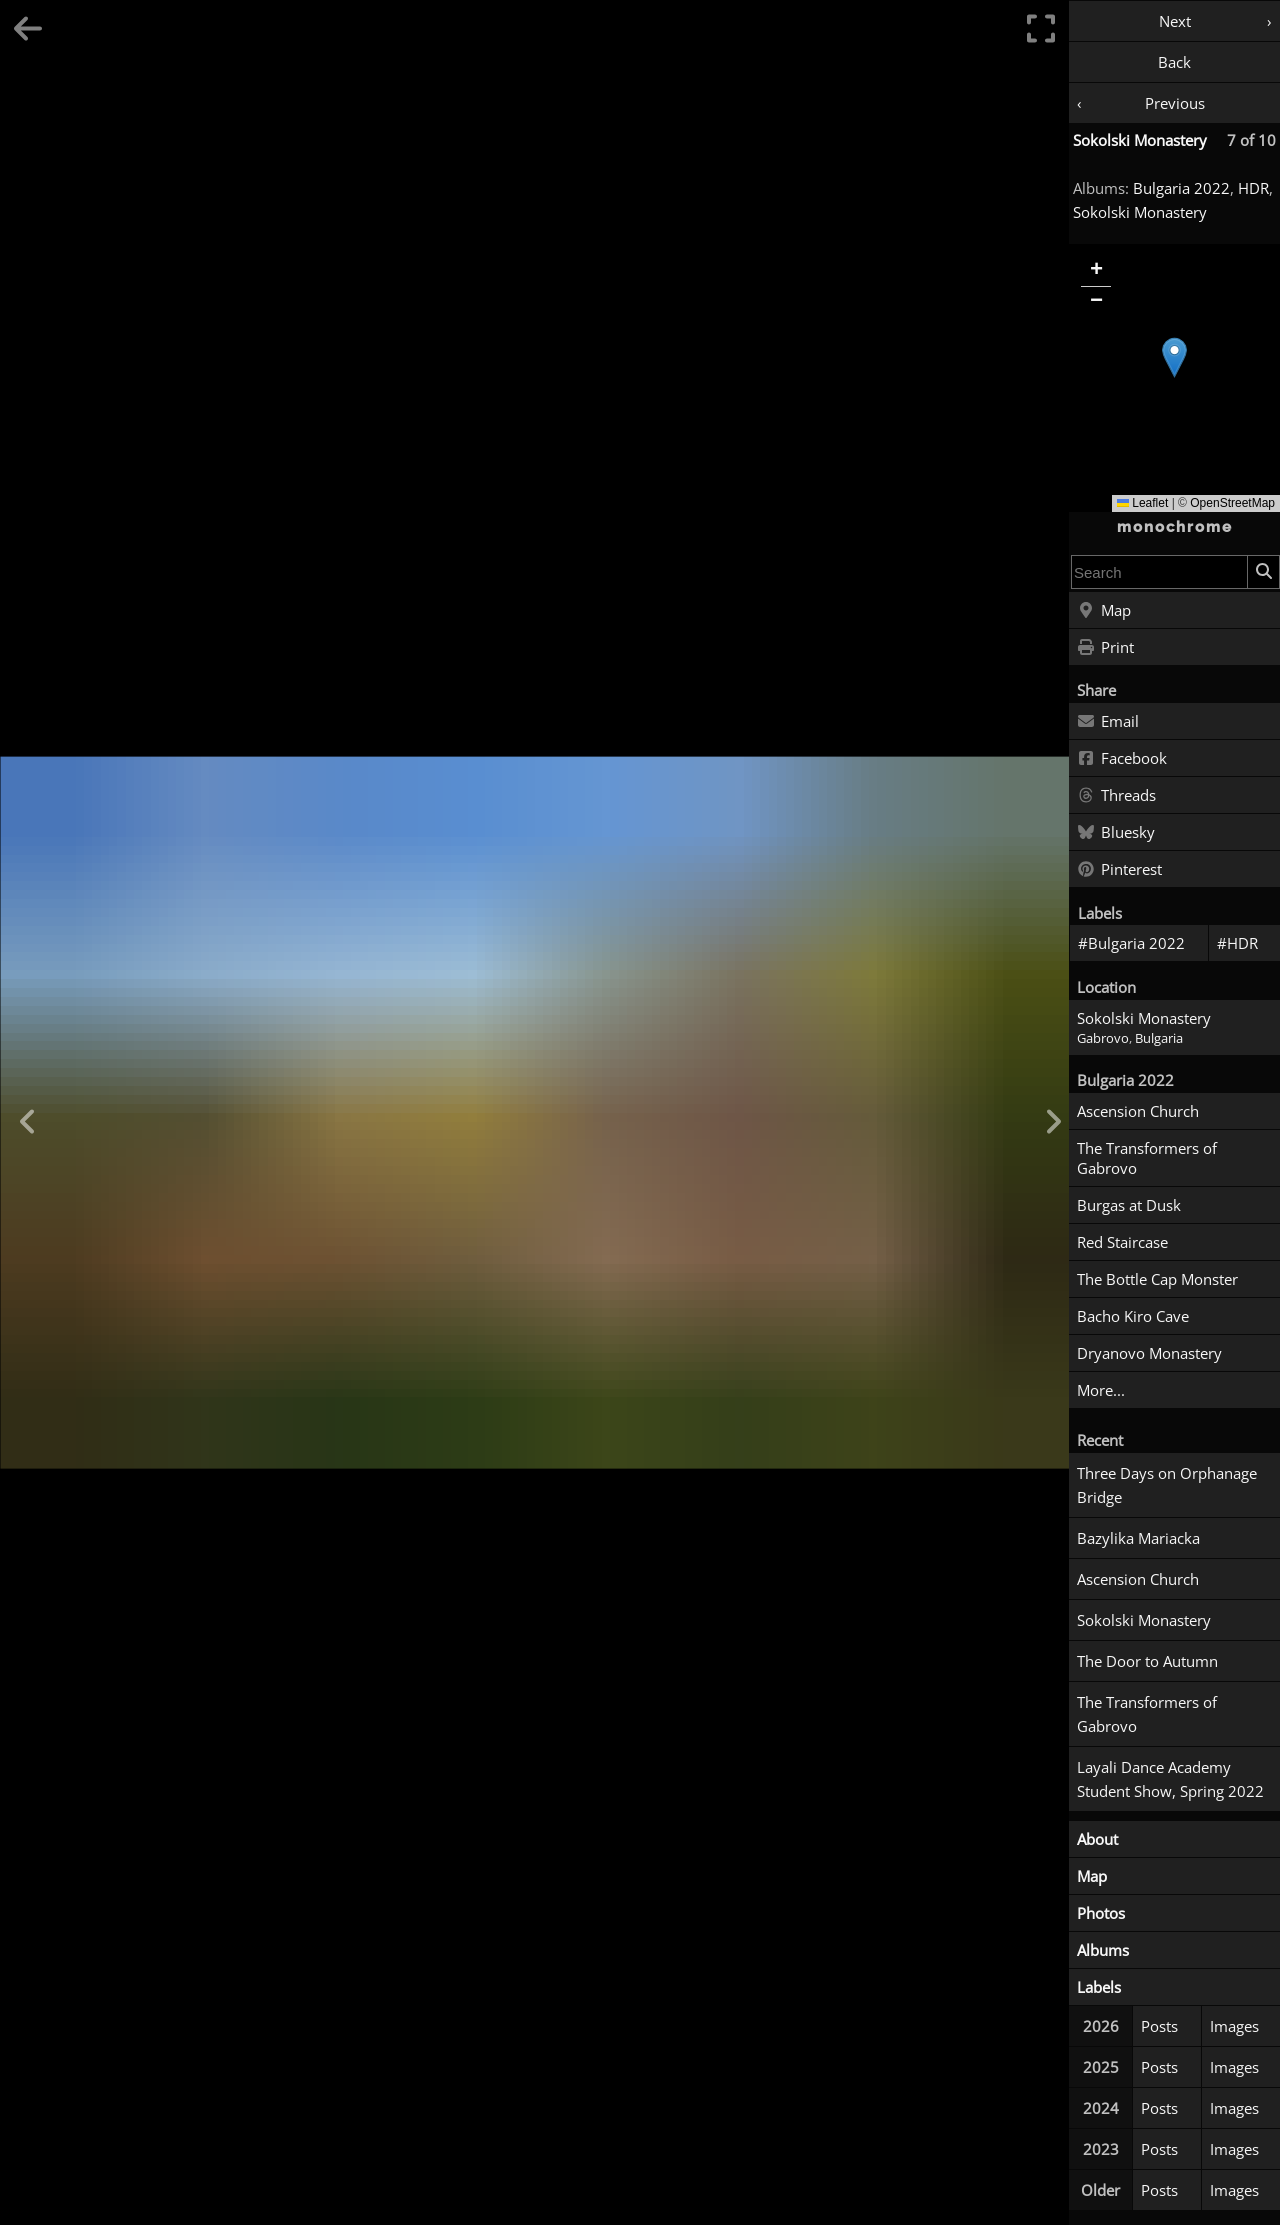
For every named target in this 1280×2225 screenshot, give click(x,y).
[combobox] (1159, 572)
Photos (1101, 1913)
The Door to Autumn (1147, 1661)
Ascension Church (1138, 1111)
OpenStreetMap (1232, 503)
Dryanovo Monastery (1149, 1353)
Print (1105, 648)
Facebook (1122, 759)
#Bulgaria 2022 (1131, 943)
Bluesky (1116, 833)
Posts (1159, 2026)
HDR (1253, 188)
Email (1108, 722)
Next (1175, 21)
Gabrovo (1103, 1038)
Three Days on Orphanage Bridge (1167, 1485)
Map (1104, 611)
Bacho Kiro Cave (1133, 1316)
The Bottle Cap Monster (1157, 1279)
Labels (1099, 1987)
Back (1174, 62)
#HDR (1237, 943)
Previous (1175, 103)
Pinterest (1119, 870)
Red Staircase (1122, 1242)
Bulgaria (1159, 1038)
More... (1101, 1390)
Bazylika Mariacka (1138, 1538)
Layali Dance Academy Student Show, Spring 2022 (1170, 1779)
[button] (1174, 357)
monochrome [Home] (1175, 527)
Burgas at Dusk (1129, 1205)
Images (1234, 2026)
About (1097, 1839)
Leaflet (1142, 503)
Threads (1116, 796)
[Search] (1263, 572)
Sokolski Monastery (1140, 140)
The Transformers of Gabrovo (1147, 1158)
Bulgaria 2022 (1181, 188)
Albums (1103, 1950)
